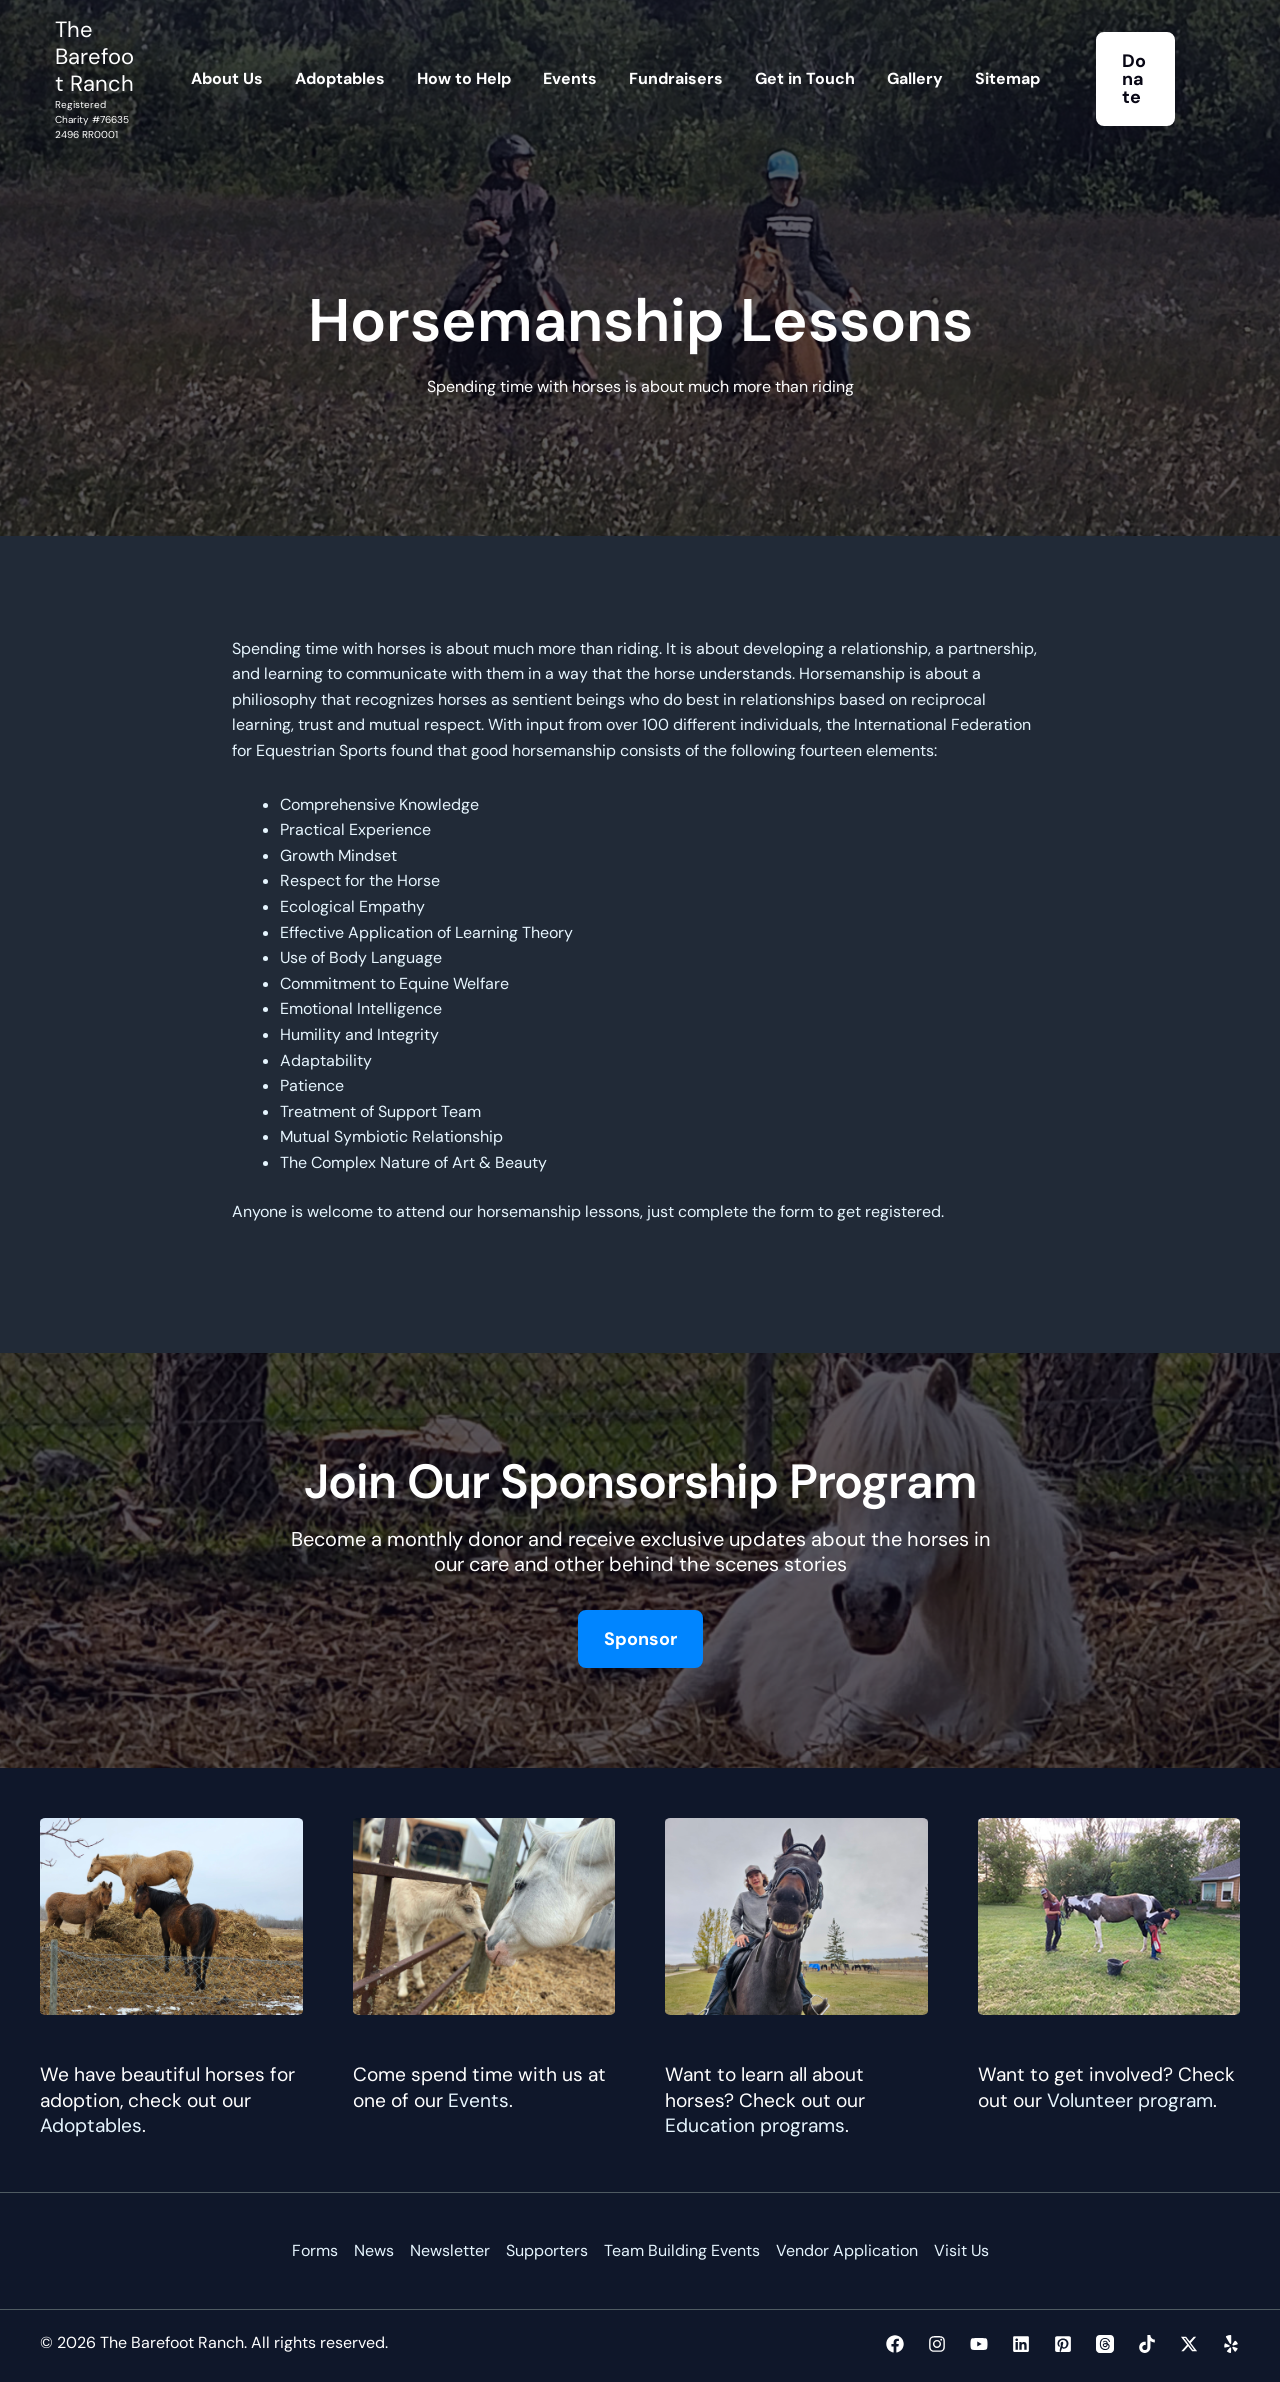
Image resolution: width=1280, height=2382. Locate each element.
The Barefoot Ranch (94, 56)
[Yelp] (1231, 2344)
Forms (315, 2250)
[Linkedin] (1021, 2344)
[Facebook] (895, 2344)
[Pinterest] (1063, 2344)
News (374, 2250)
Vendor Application (847, 2250)
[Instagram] (937, 2344)
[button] (1136, 79)
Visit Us (961, 2250)
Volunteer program (1130, 2100)
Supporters (547, 2250)
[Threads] (1105, 2344)
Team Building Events (682, 2250)
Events (478, 2100)
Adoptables (91, 2125)
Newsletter (450, 2250)
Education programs (755, 2125)
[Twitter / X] (1189, 2344)
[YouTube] (979, 2344)
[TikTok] (1147, 2344)
